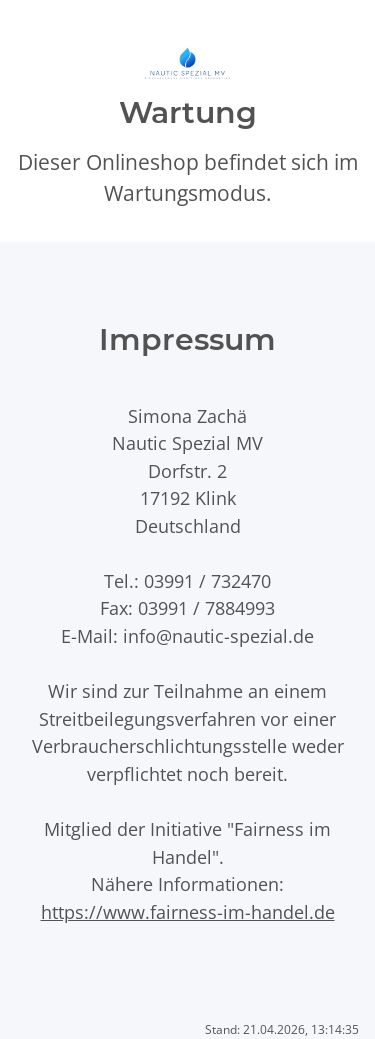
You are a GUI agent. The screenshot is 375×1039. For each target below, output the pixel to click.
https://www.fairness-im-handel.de (188, 911)
